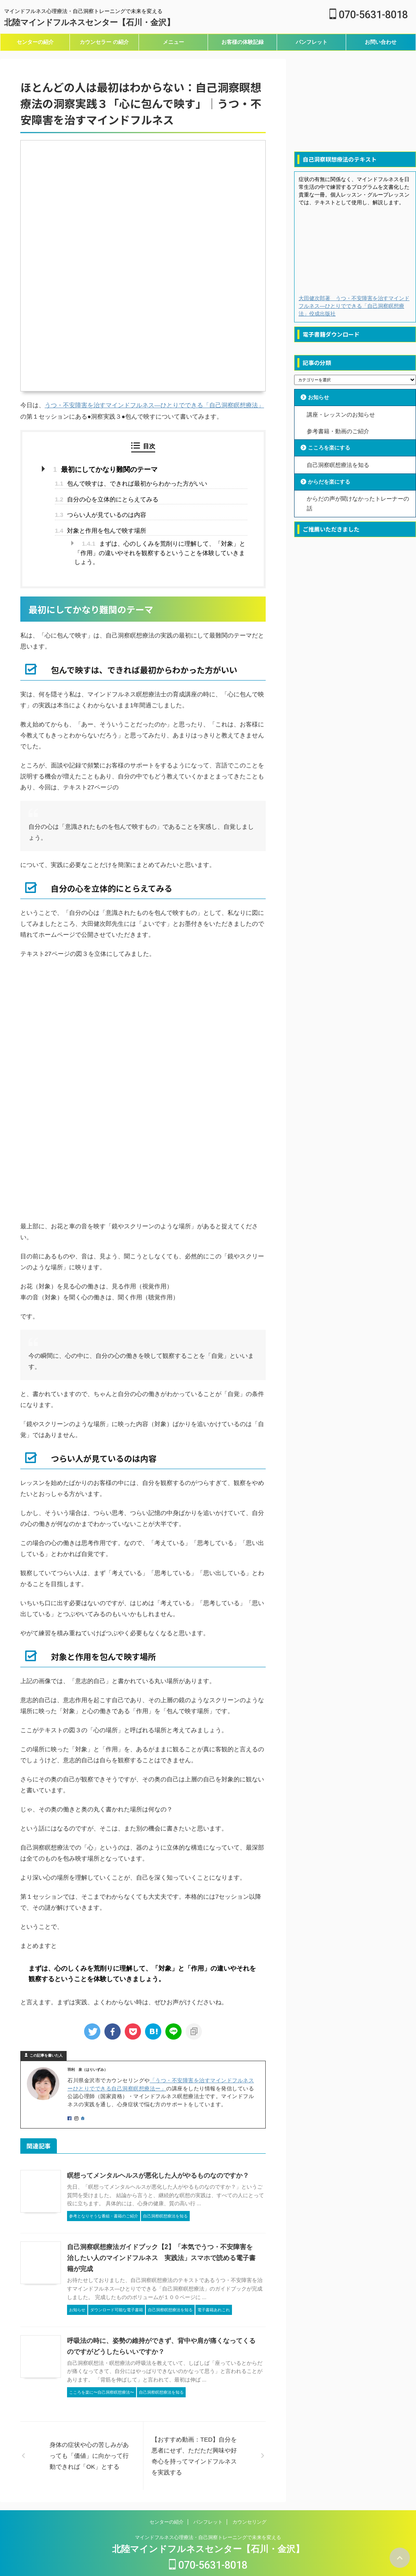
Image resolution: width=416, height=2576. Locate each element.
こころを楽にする (331, 447)
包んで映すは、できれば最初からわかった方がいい (131, 482)
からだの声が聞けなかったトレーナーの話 (358, 502)
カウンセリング (249, 2510)
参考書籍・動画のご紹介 (338, 430)
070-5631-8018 (368, 15)
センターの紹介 (35, 42)
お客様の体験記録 (242, 42)
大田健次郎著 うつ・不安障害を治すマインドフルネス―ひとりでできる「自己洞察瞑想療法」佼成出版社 (354, 306)
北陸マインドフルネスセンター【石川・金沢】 (89, 22)
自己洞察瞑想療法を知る (338, 463)
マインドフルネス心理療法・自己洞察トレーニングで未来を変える (208, 2525)
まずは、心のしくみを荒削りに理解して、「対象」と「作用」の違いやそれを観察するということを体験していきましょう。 (160, 551)
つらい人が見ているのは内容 (100, 513)
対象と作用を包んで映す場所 (100, 529)
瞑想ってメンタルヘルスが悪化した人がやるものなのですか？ (152, 2174)
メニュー (173, 42)
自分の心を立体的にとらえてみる (106, 498)
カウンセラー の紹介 (104, 42)
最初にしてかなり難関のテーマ (102, 469)
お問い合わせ (380, 42)
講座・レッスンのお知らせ (341, 414)
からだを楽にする (331, 480)
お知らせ (319, 397)
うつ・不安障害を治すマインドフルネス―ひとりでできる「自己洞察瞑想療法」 (154, 405)
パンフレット (311, 42)
